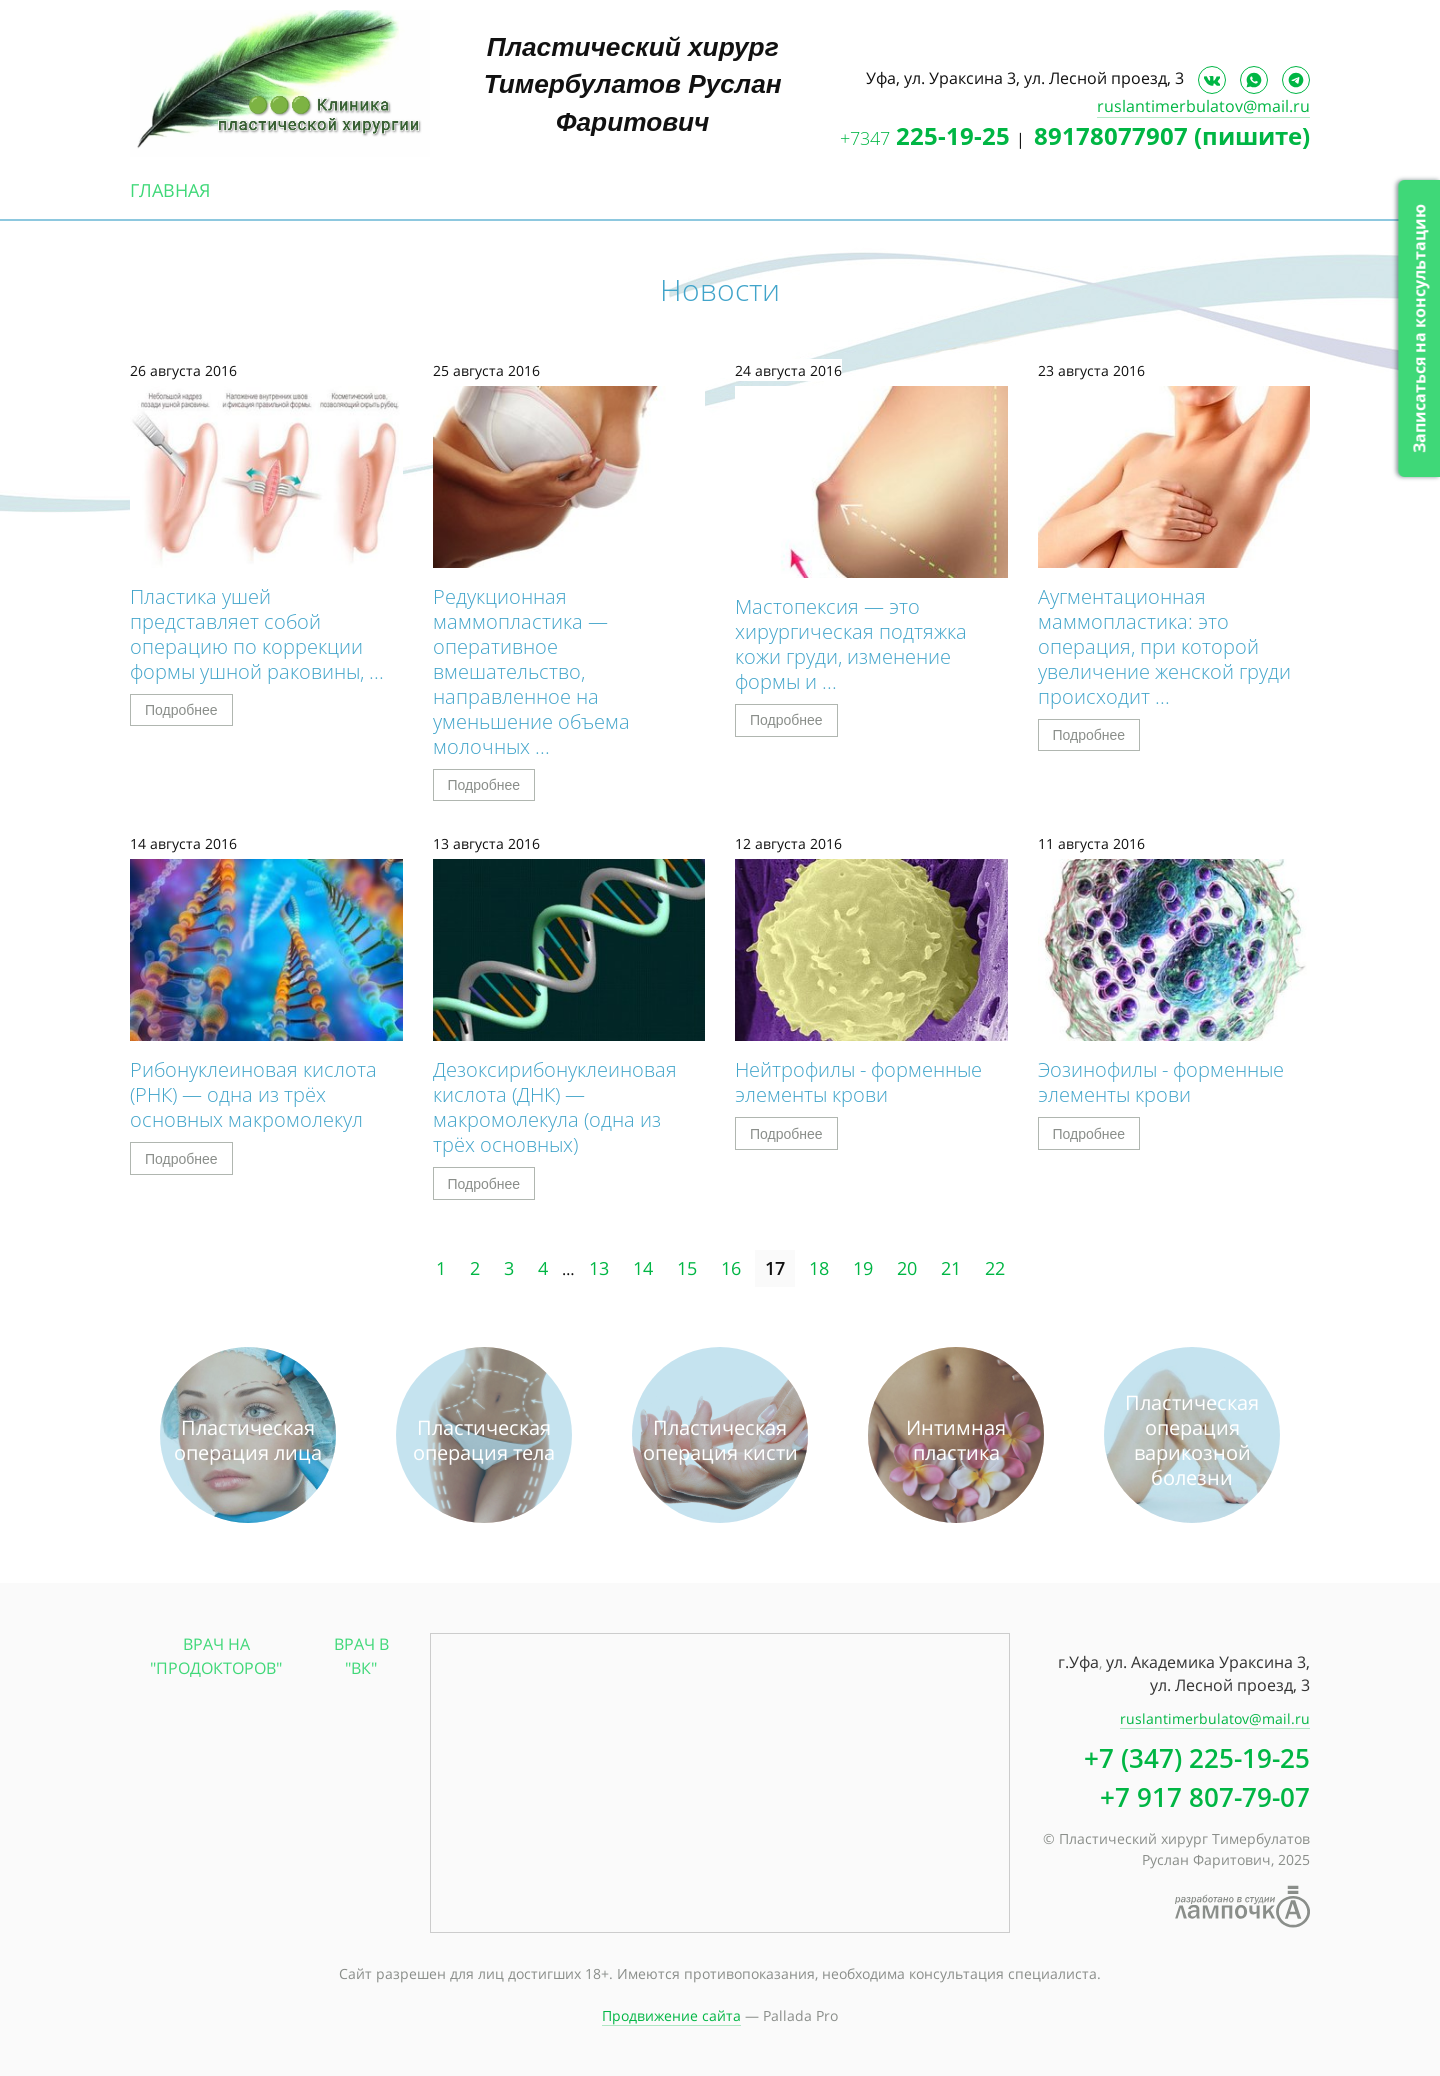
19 (863, 1268)
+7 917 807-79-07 (1205, 1797)
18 (819, 1268)
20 (907, 1268)
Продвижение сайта (671, 2015)
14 (643, 1268)
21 (951, 1268)
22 (995, 1268)
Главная (170, 190)
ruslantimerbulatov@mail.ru (1203, 106)
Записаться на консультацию (1419, 328)
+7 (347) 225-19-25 (1197, 1758)
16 (731, 1268)
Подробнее (181, 710)
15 (687, 1268)
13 (599, 1268)
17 (775, 1268)
